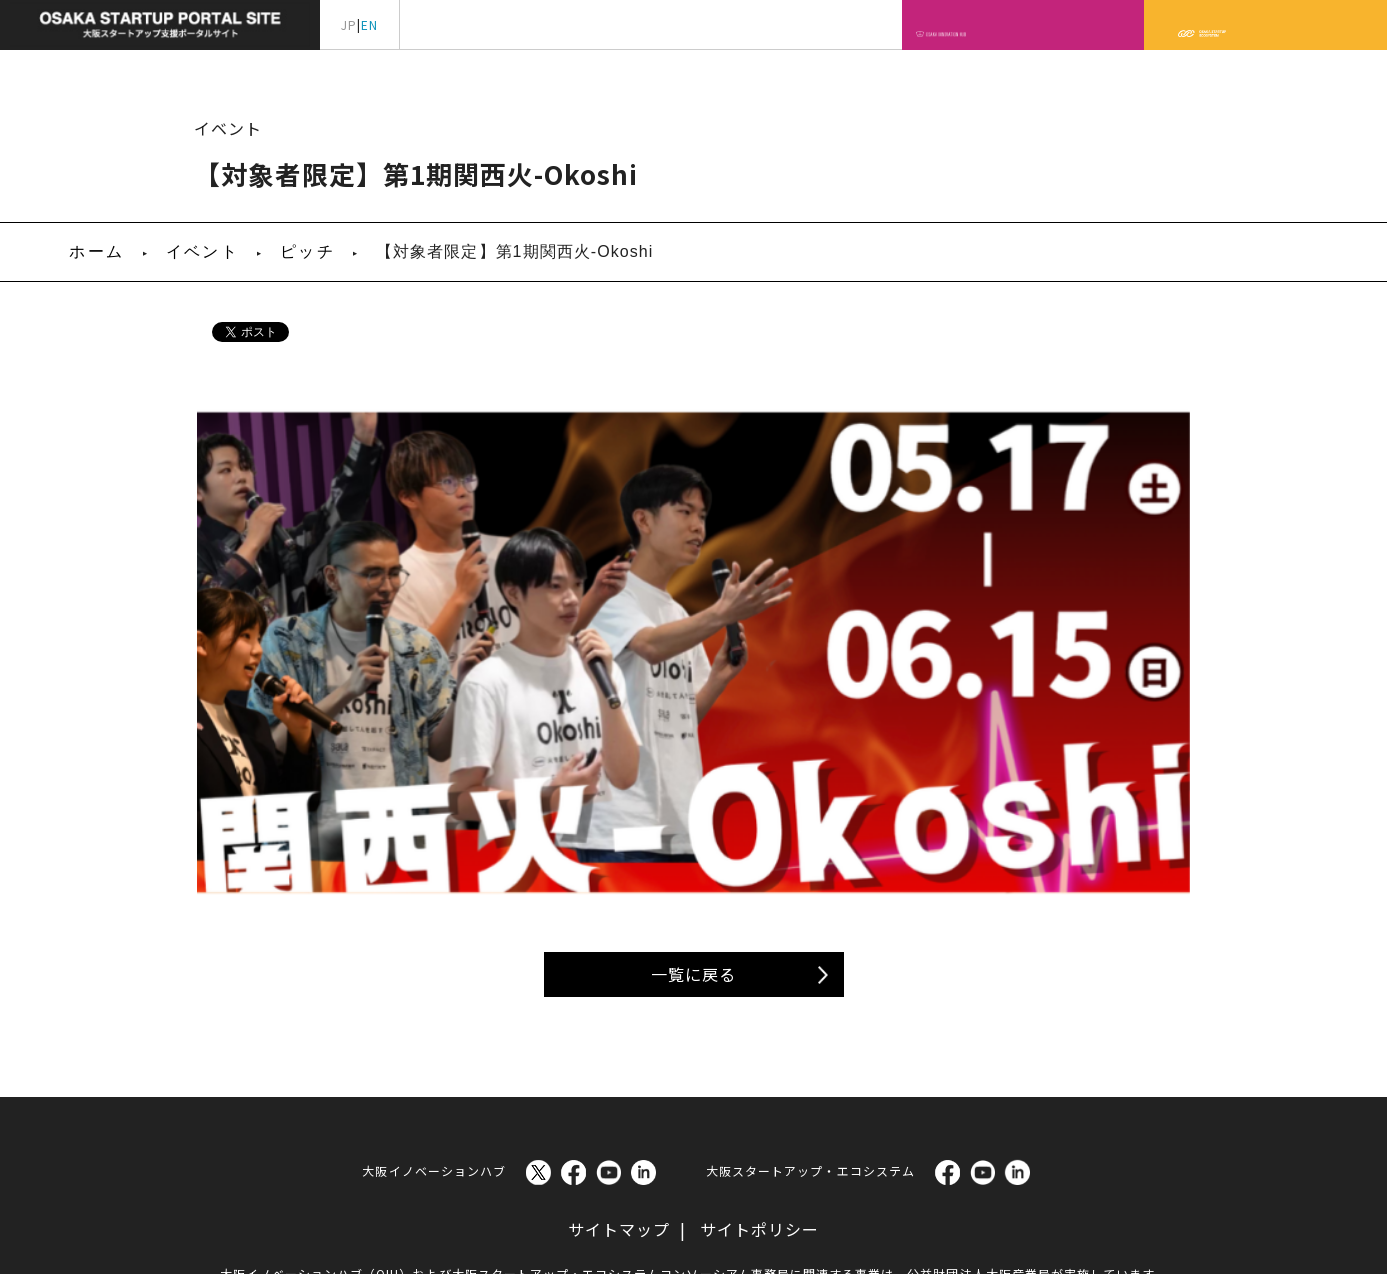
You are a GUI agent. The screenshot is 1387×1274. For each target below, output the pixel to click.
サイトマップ (619, 1128)
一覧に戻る (693, 873)
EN (369, 24)
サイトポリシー (759, 1128)
